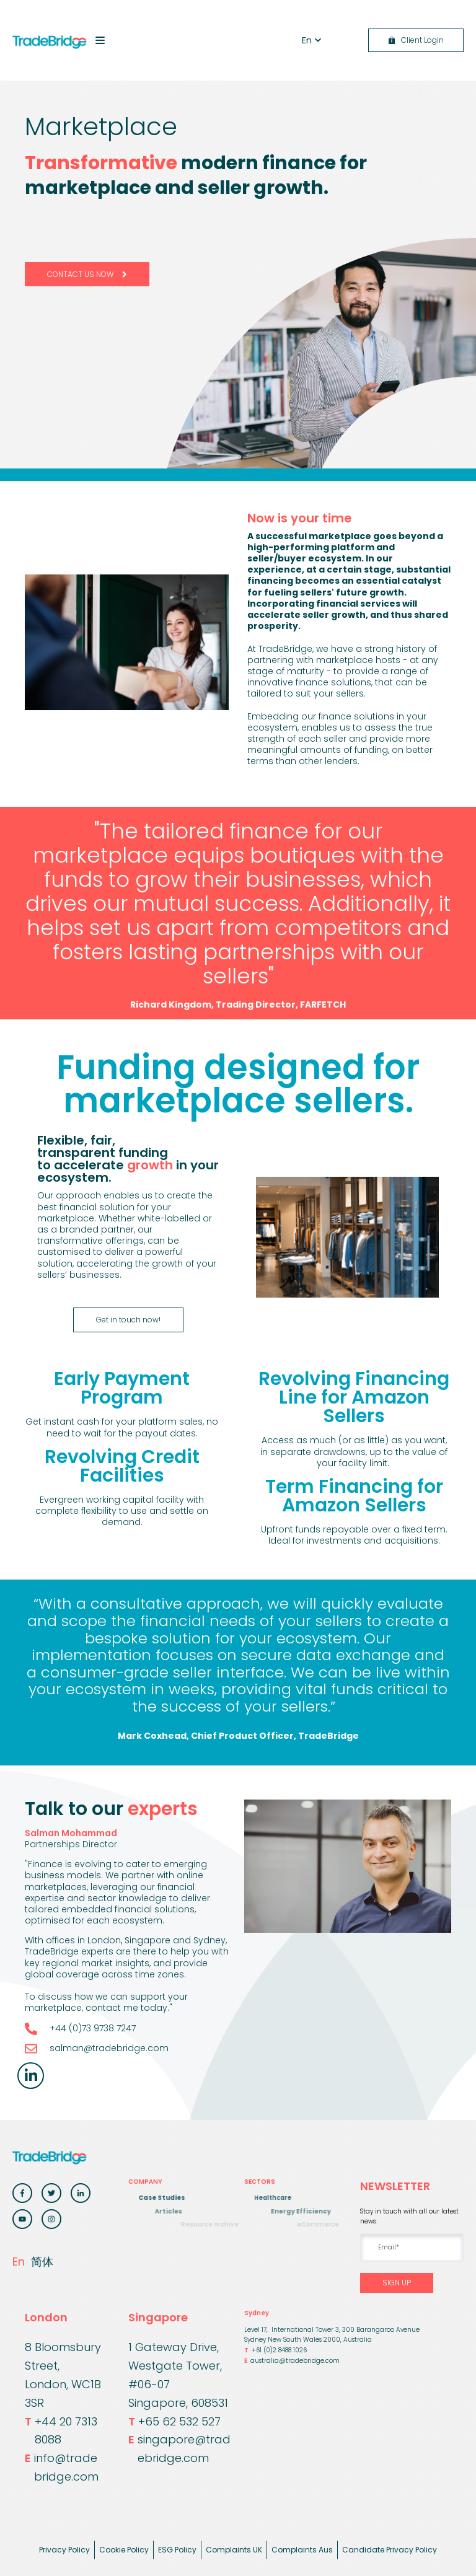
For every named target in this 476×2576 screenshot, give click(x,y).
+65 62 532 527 (174, 2421)
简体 (42, 2261)
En (18, 2261)
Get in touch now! (128, 1319)
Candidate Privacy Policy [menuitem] (389, 2549)
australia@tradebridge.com (292, 2361)
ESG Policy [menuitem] (177, 2549)
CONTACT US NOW (87, 274)
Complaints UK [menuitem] (234, 2549)
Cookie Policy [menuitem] (124, 2549)
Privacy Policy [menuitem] (64, 2549)
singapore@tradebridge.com (179, 2449)
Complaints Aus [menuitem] (302, 2549)
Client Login (416, 40)
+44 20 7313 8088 (61, 2431)
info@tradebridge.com (62, 2467)
